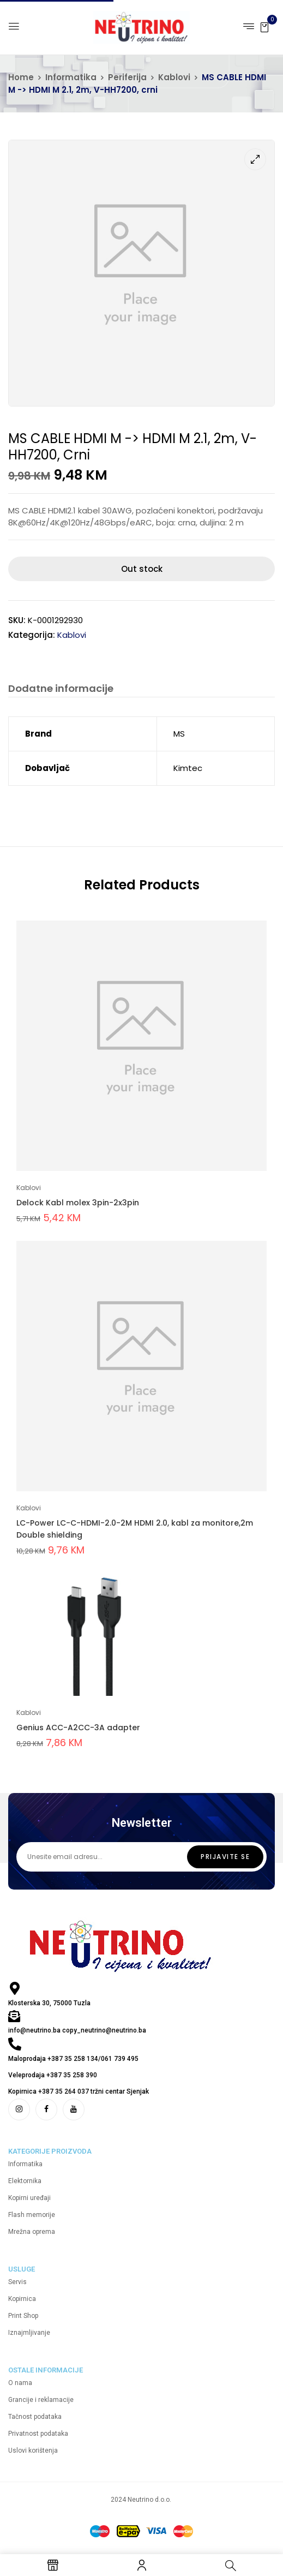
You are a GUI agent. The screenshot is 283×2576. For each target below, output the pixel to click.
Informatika (71, 77)
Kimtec (187, 768)
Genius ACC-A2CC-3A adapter (78, 1728)
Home (21, 77)
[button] (264, 26)
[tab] (60, 690)
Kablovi (174, 77)
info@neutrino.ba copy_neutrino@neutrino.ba (77, 2031)
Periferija (127, 77)
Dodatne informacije (60, 689)
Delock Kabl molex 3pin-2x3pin (77, 1203)
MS (179, 734)
